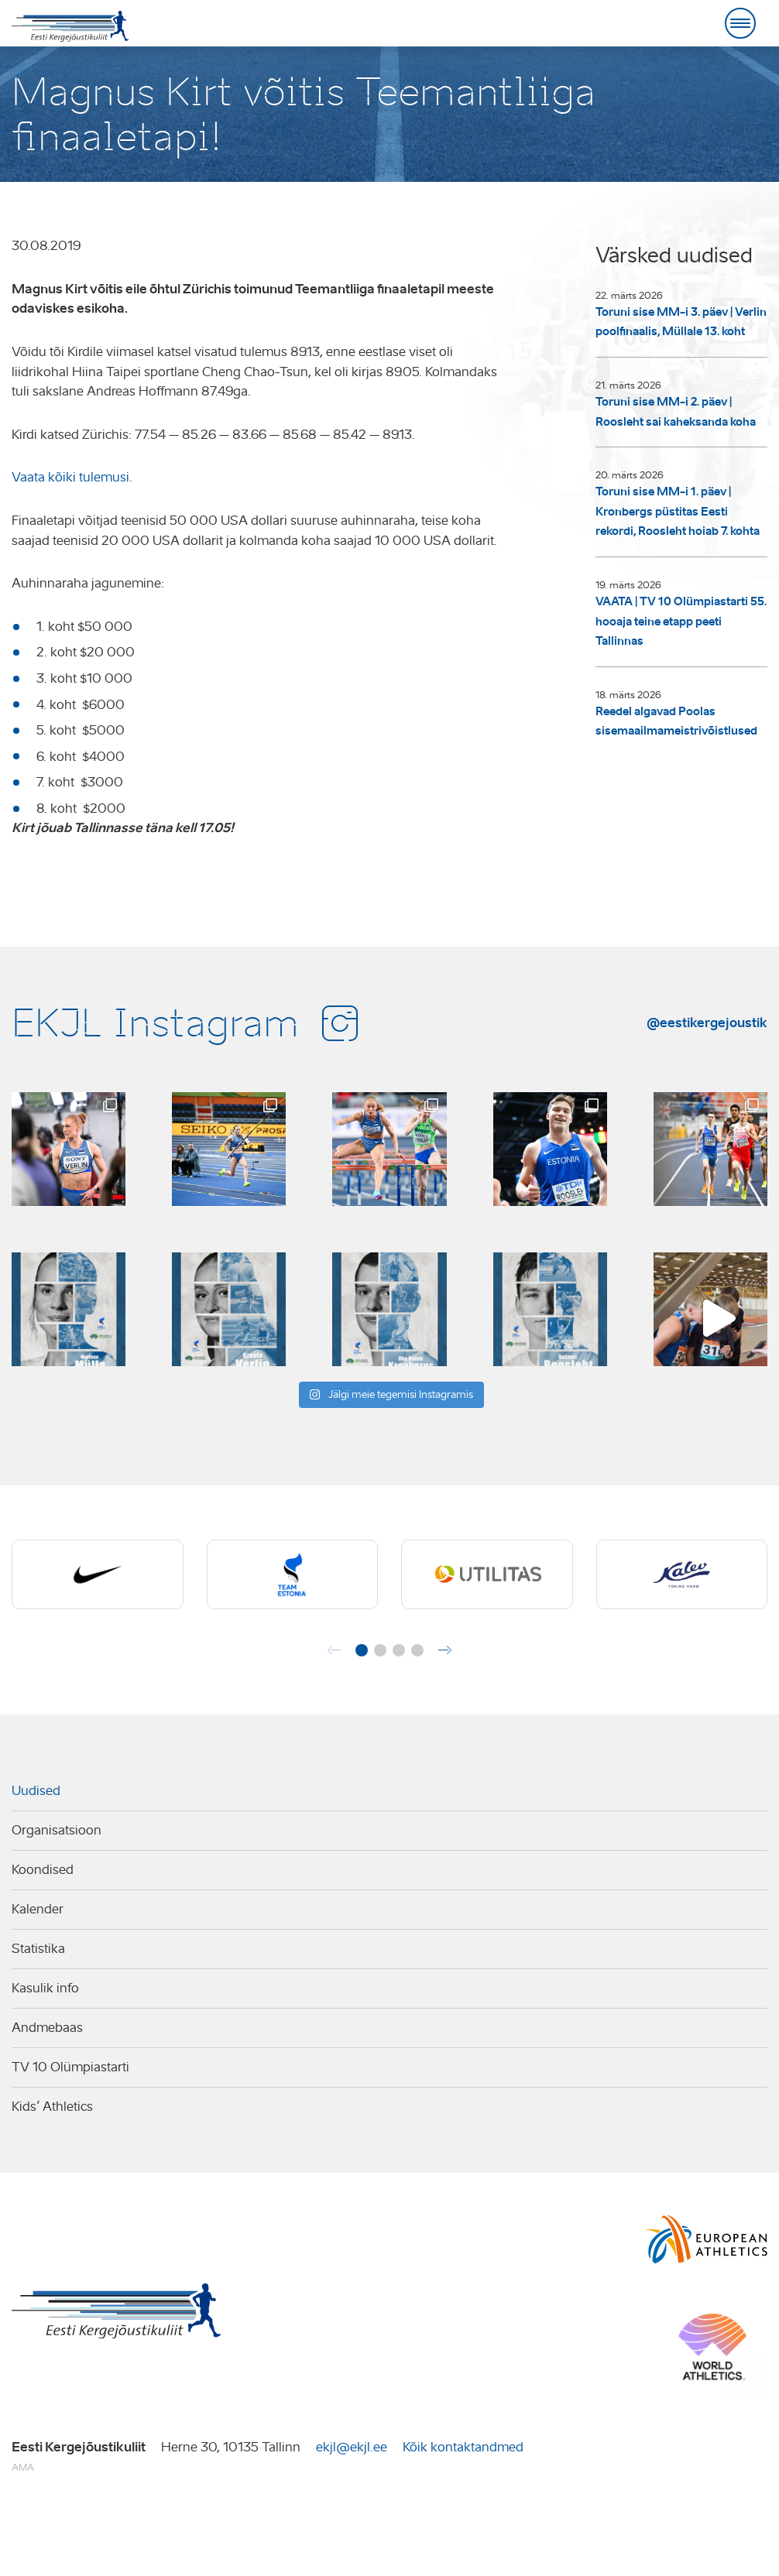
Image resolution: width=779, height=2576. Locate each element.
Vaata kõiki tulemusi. (72, 477)
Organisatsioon (56, 1830)
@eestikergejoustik (707, 1022)
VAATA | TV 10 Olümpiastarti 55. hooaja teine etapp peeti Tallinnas (681, 621)
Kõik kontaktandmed (463, 2447)
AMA (23, 2467)
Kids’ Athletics (52, 2106)
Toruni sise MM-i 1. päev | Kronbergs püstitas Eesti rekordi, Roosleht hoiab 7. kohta (677, 511)
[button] (361, 1650)
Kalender (37, 1909)
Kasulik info (45, 1988)
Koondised (43, 1869)
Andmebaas (47, 2027)
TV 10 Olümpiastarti (70, 2067)
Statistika (38, 1948)
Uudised (36, 1790)
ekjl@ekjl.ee (351, 2447)
